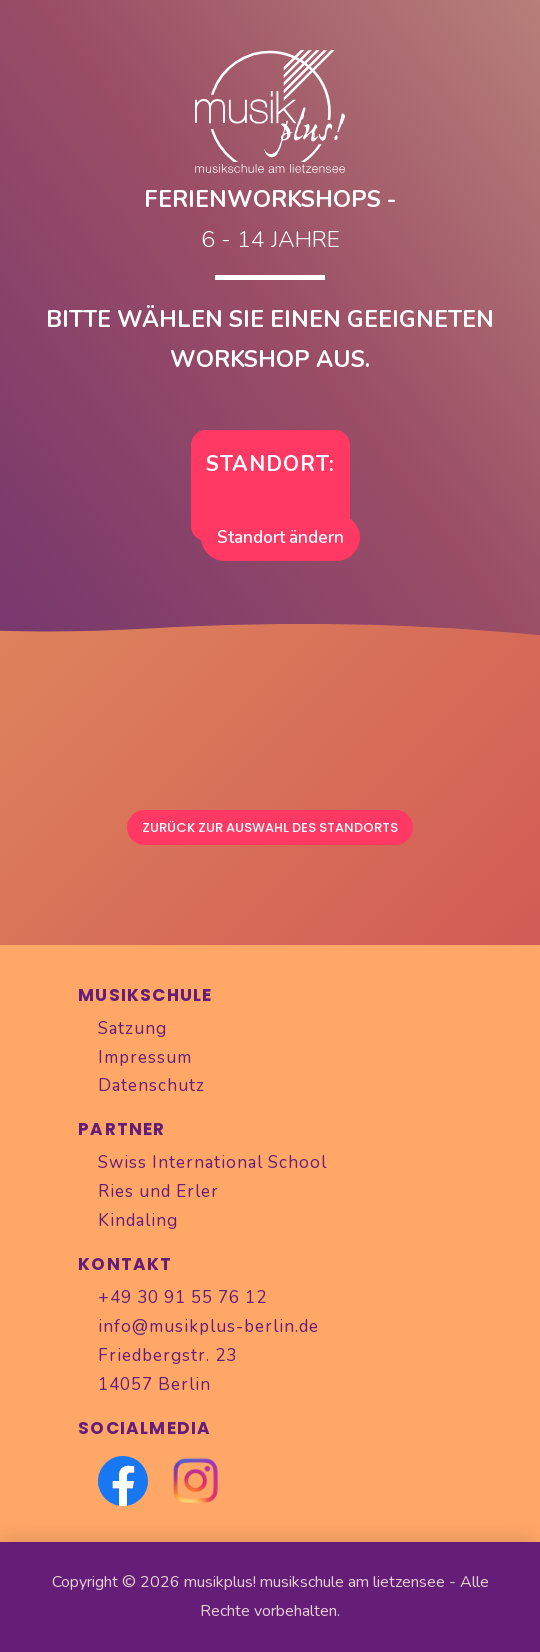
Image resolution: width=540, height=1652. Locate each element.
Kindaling (138, 1220)
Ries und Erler (158, 1191)
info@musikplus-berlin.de (208, 1326)
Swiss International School (212, 1162)
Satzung (132, 1028)
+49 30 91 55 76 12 (182, 1297)
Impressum (145, 1057)
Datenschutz (151, 1085)
